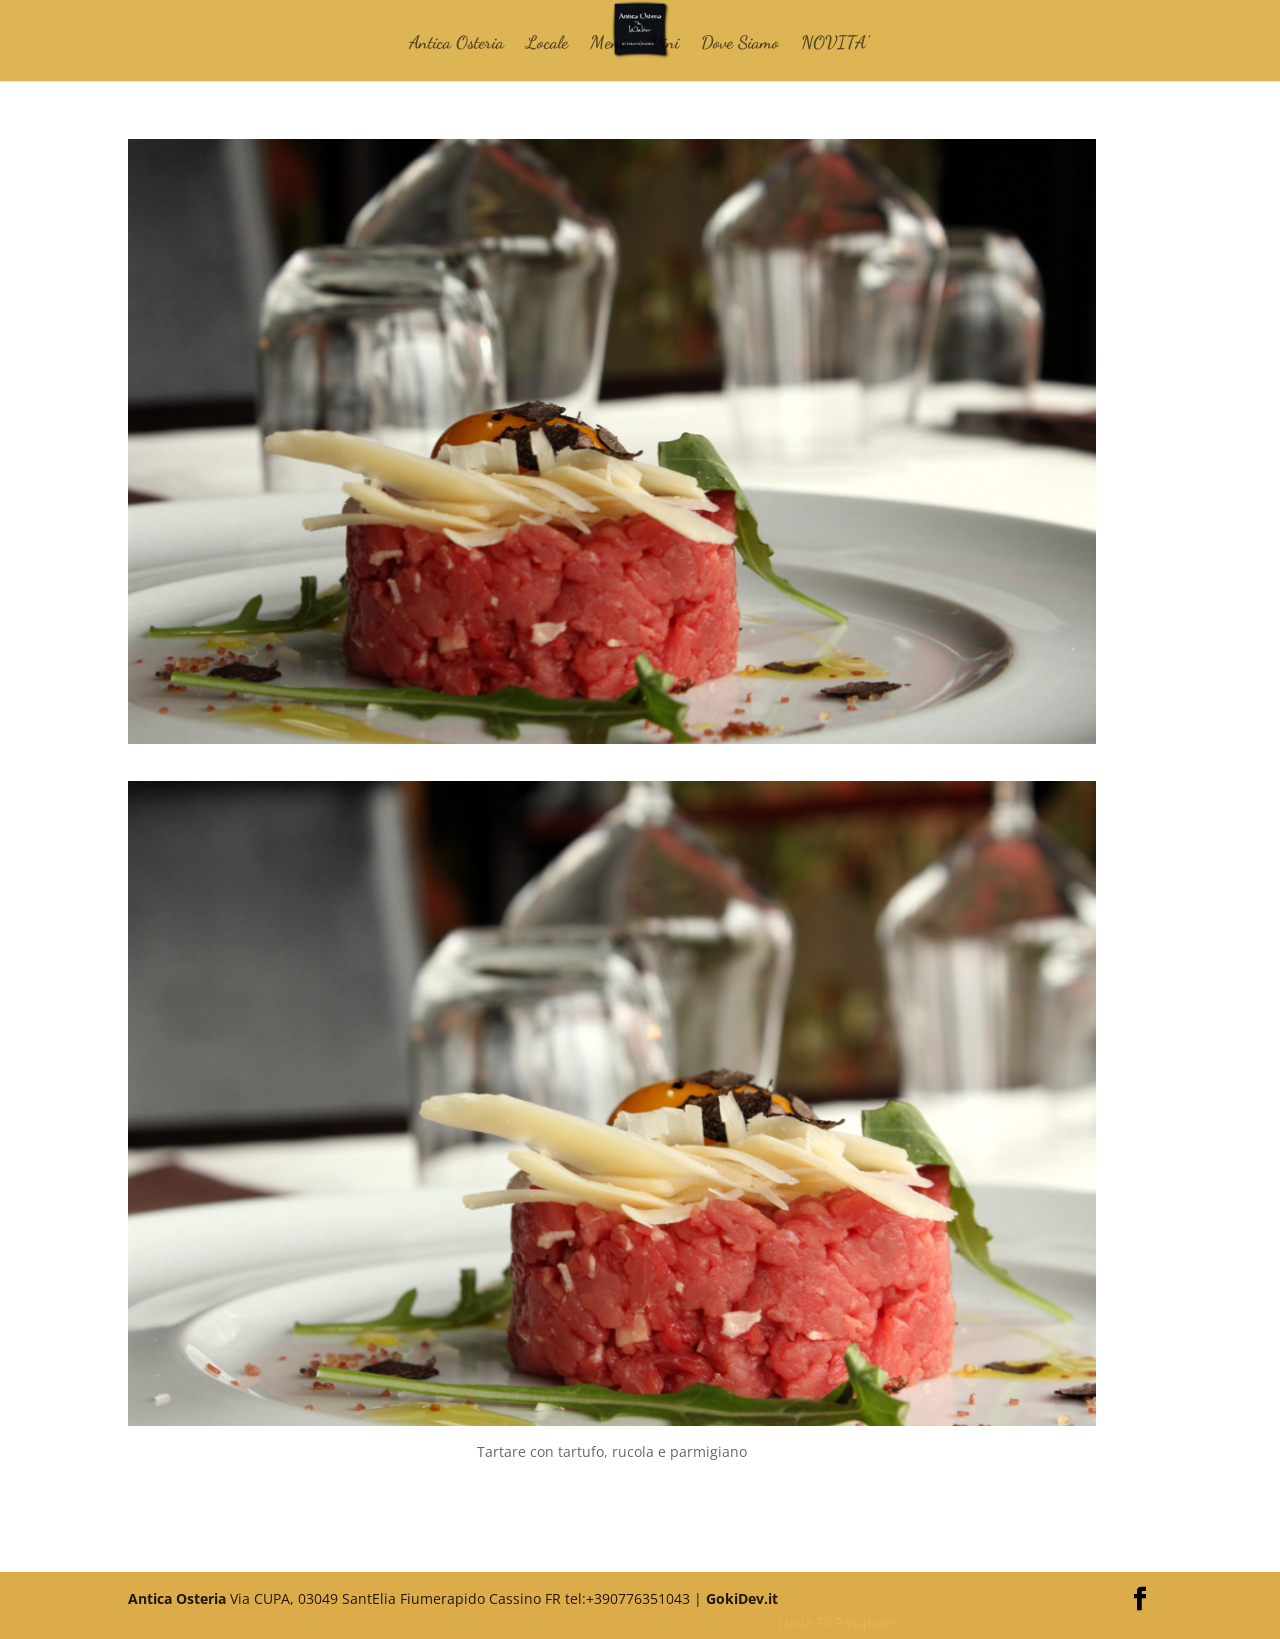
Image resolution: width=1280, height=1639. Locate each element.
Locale (547, 44)
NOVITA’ (835, 44)
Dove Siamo (740, 44)
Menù (609, 44)
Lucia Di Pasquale (837, 1622)
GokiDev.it (742, 1598)
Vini (664, 44)
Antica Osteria (456, 44)
